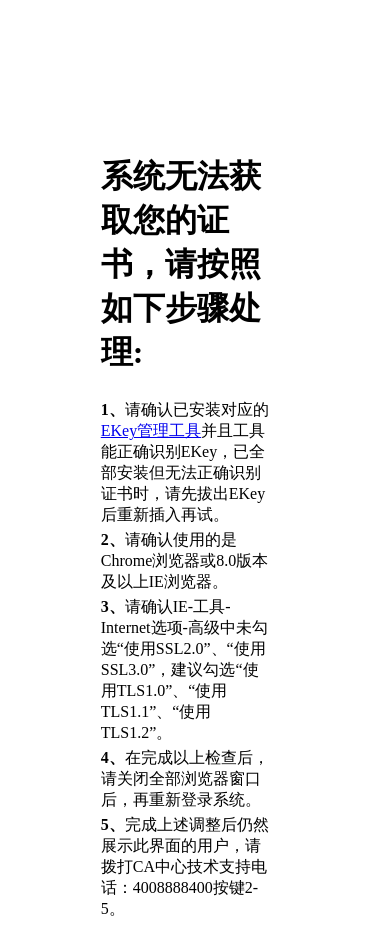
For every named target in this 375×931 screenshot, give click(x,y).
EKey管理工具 (151, 430)
